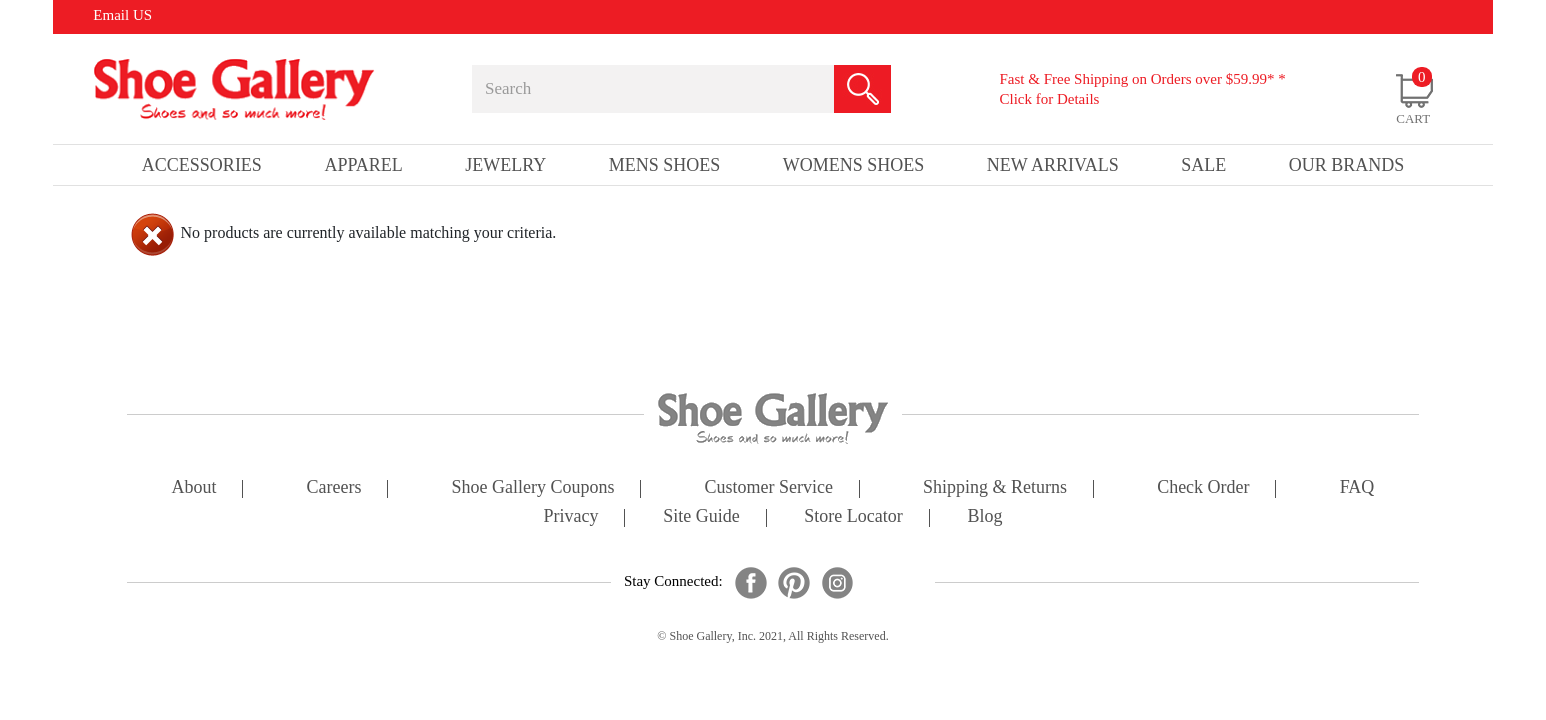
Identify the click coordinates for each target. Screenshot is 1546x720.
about (194, 488)
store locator (853, 517)
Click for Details (1049, 99)
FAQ (1357, 488)
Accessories (202, 165)
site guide (701, 517)
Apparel (363, 165)
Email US (122, 15)
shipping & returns (995, 488)
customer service (769, 488)
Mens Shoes (665, 165)
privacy (571, 517)
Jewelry (505, 165)
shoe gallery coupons (533, 488)
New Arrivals (1053, 165)
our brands (1347, 165)
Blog (984, 517)
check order (1203, 488)
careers (334, 488)
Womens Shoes (854, 165)
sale (1203, 165)
